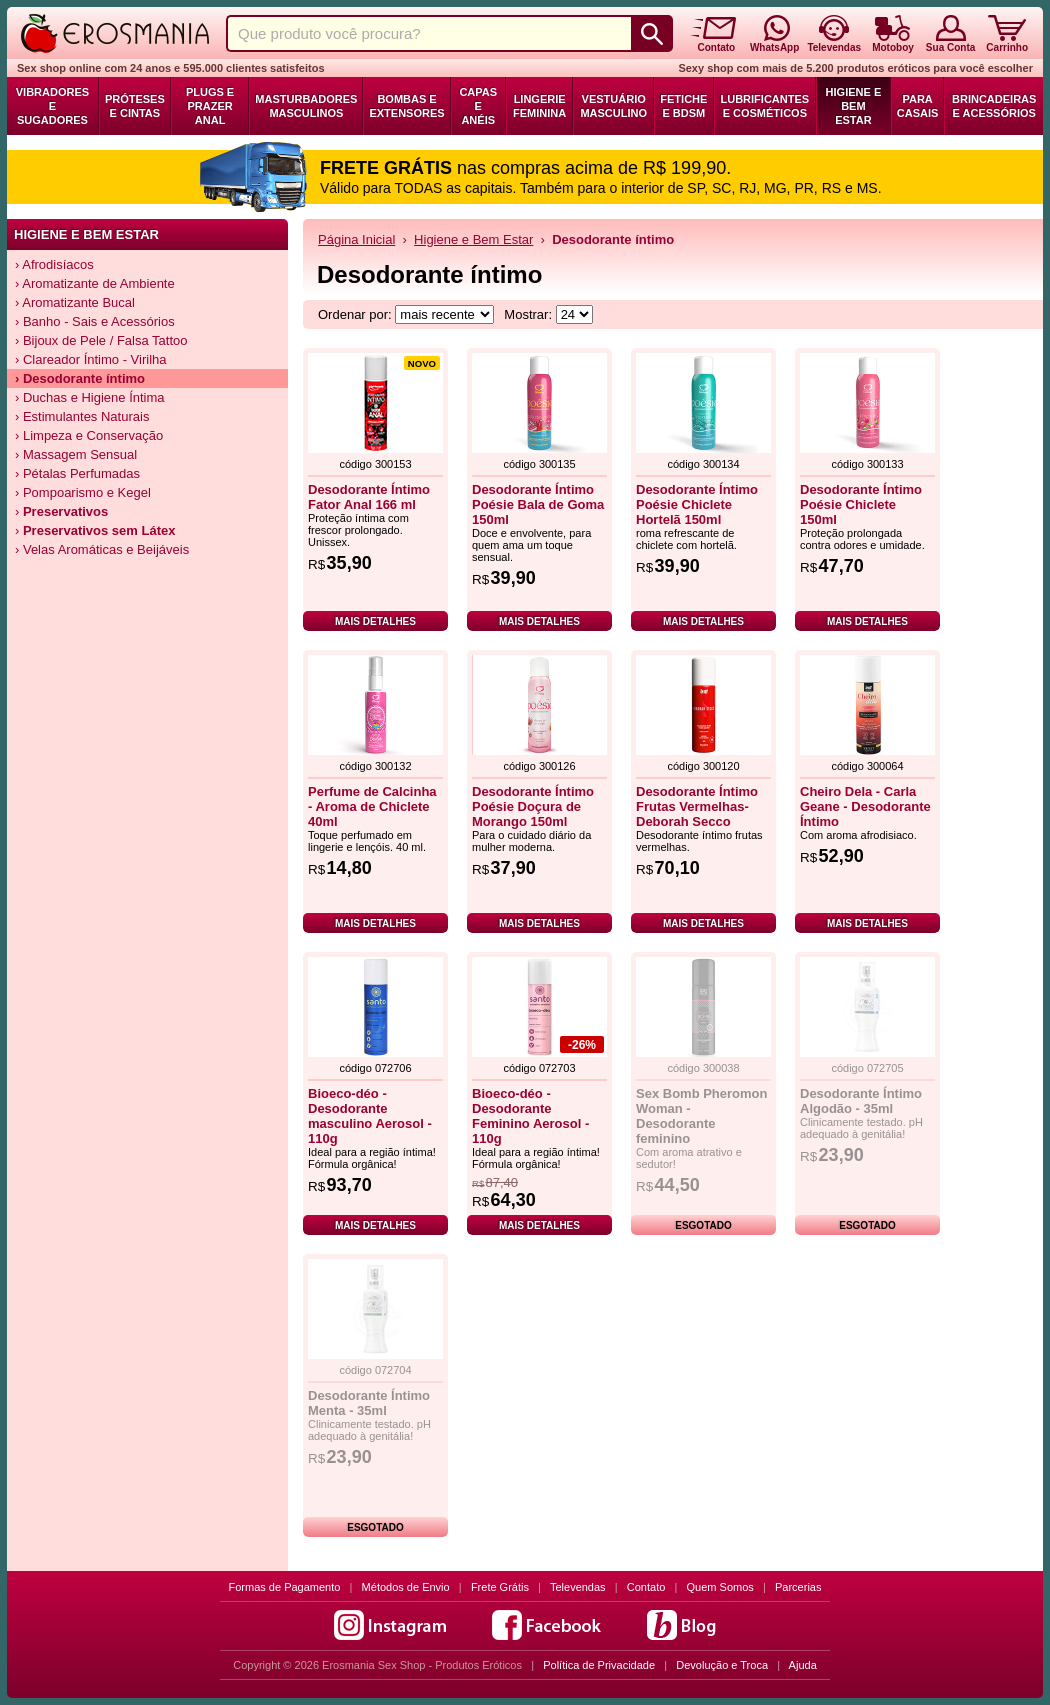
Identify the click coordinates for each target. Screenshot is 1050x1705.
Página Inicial (356, 239)
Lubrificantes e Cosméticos (765, 106)
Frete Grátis (500, 1587)
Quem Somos (720, 1587)
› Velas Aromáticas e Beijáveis (102, 549)
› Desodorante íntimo (80, 378)
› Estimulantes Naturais (82, 416)
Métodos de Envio (406, 1587)
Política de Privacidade (599, 1665)
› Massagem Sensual (76, 454)
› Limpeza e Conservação (89, 435)
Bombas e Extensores (406, 106)
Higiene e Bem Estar (854, 106)
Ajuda (803, 1665)
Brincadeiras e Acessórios (994, 106)
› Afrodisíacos (54, 264)
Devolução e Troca (722, 1665)
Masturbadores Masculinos (306, 106)
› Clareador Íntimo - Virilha (90, 359)
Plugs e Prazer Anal (210, 106)
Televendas (578, 1587)
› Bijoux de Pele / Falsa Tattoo (101, 340)
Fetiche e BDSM (683, 106)
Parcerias (798, 1587)
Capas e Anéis (478, 106)
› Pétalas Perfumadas (77, 473)
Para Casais (918, 106)
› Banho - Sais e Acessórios (95, 321)
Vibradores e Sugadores (52, 106)
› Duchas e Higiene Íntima (90, 397)
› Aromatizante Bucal (75, 302)
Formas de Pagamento (285, 1587)
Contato (646, 1587)
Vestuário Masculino (613, 106)
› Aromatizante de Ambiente (95, 283)
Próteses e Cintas (135, 106)
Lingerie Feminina (539, 106)
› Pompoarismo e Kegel (83, 492)
